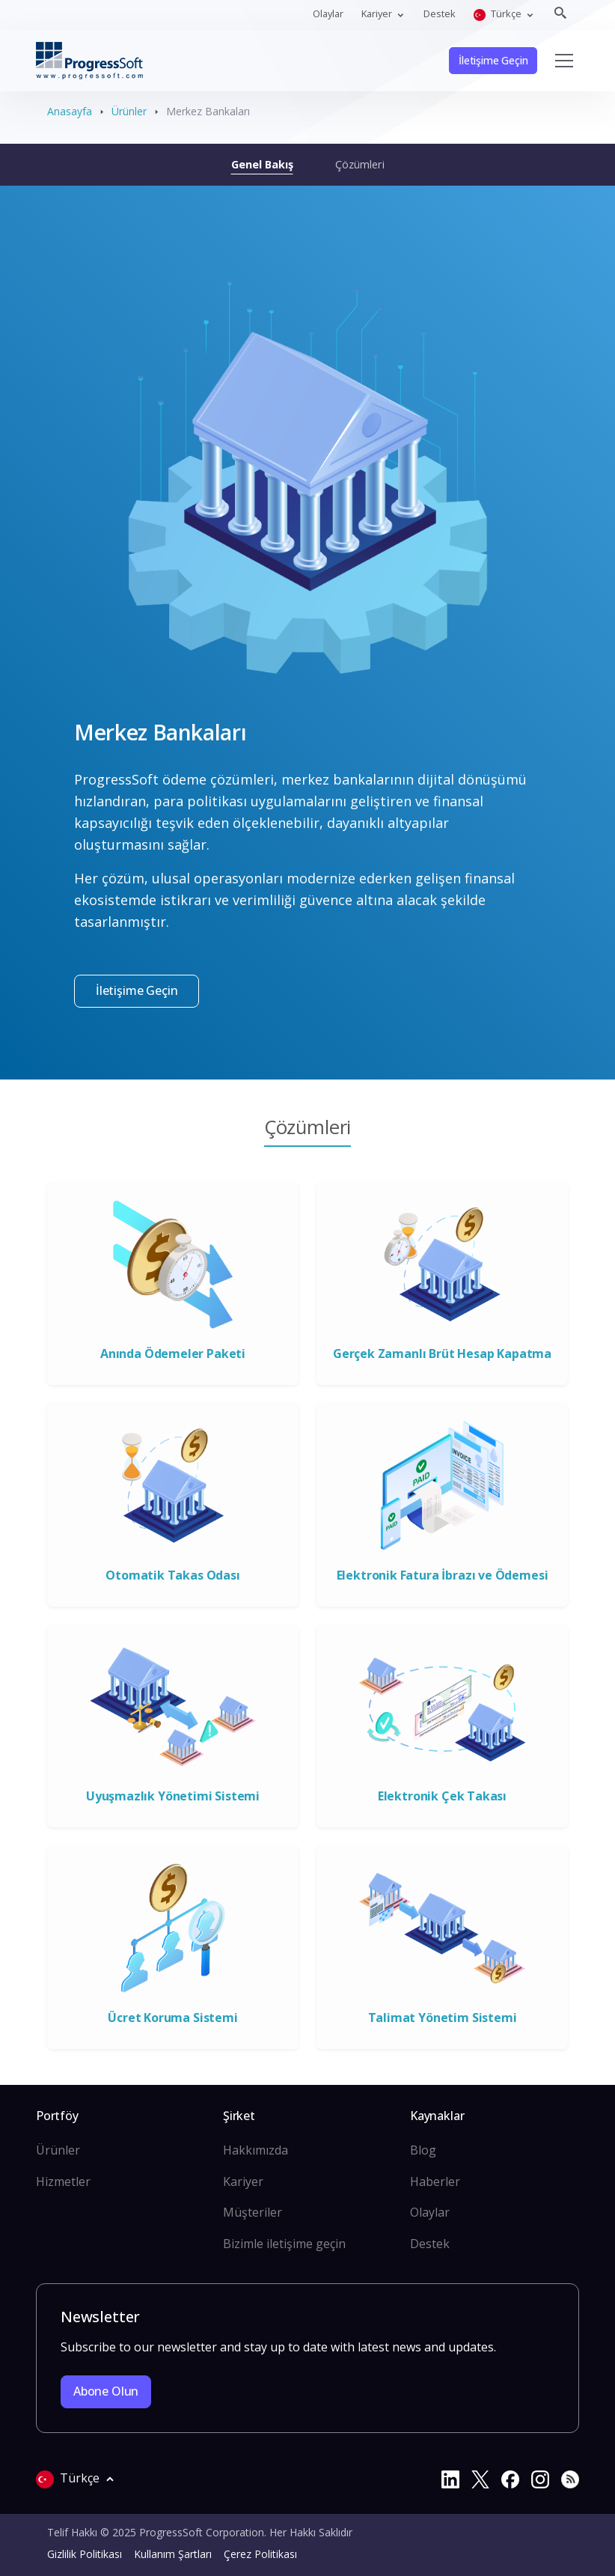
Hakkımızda (255, 2150)
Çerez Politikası (260, 2554)
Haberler (435, 2181)
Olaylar (328, 13)
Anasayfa (69, 111)
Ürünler (129, 111)
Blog (423, 2150)
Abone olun (105, 2391)
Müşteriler (252, 2212)
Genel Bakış (262, 163)
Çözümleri (360, 163)
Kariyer (243, 2181)
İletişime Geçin (493, 60)
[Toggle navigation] (564, 61)
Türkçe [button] (499, 14)
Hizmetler (63, 2181)
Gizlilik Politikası (84, 2554)
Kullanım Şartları (173, 2554)
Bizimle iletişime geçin (284, 2243)
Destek (439, 13)
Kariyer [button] (377, 13)
